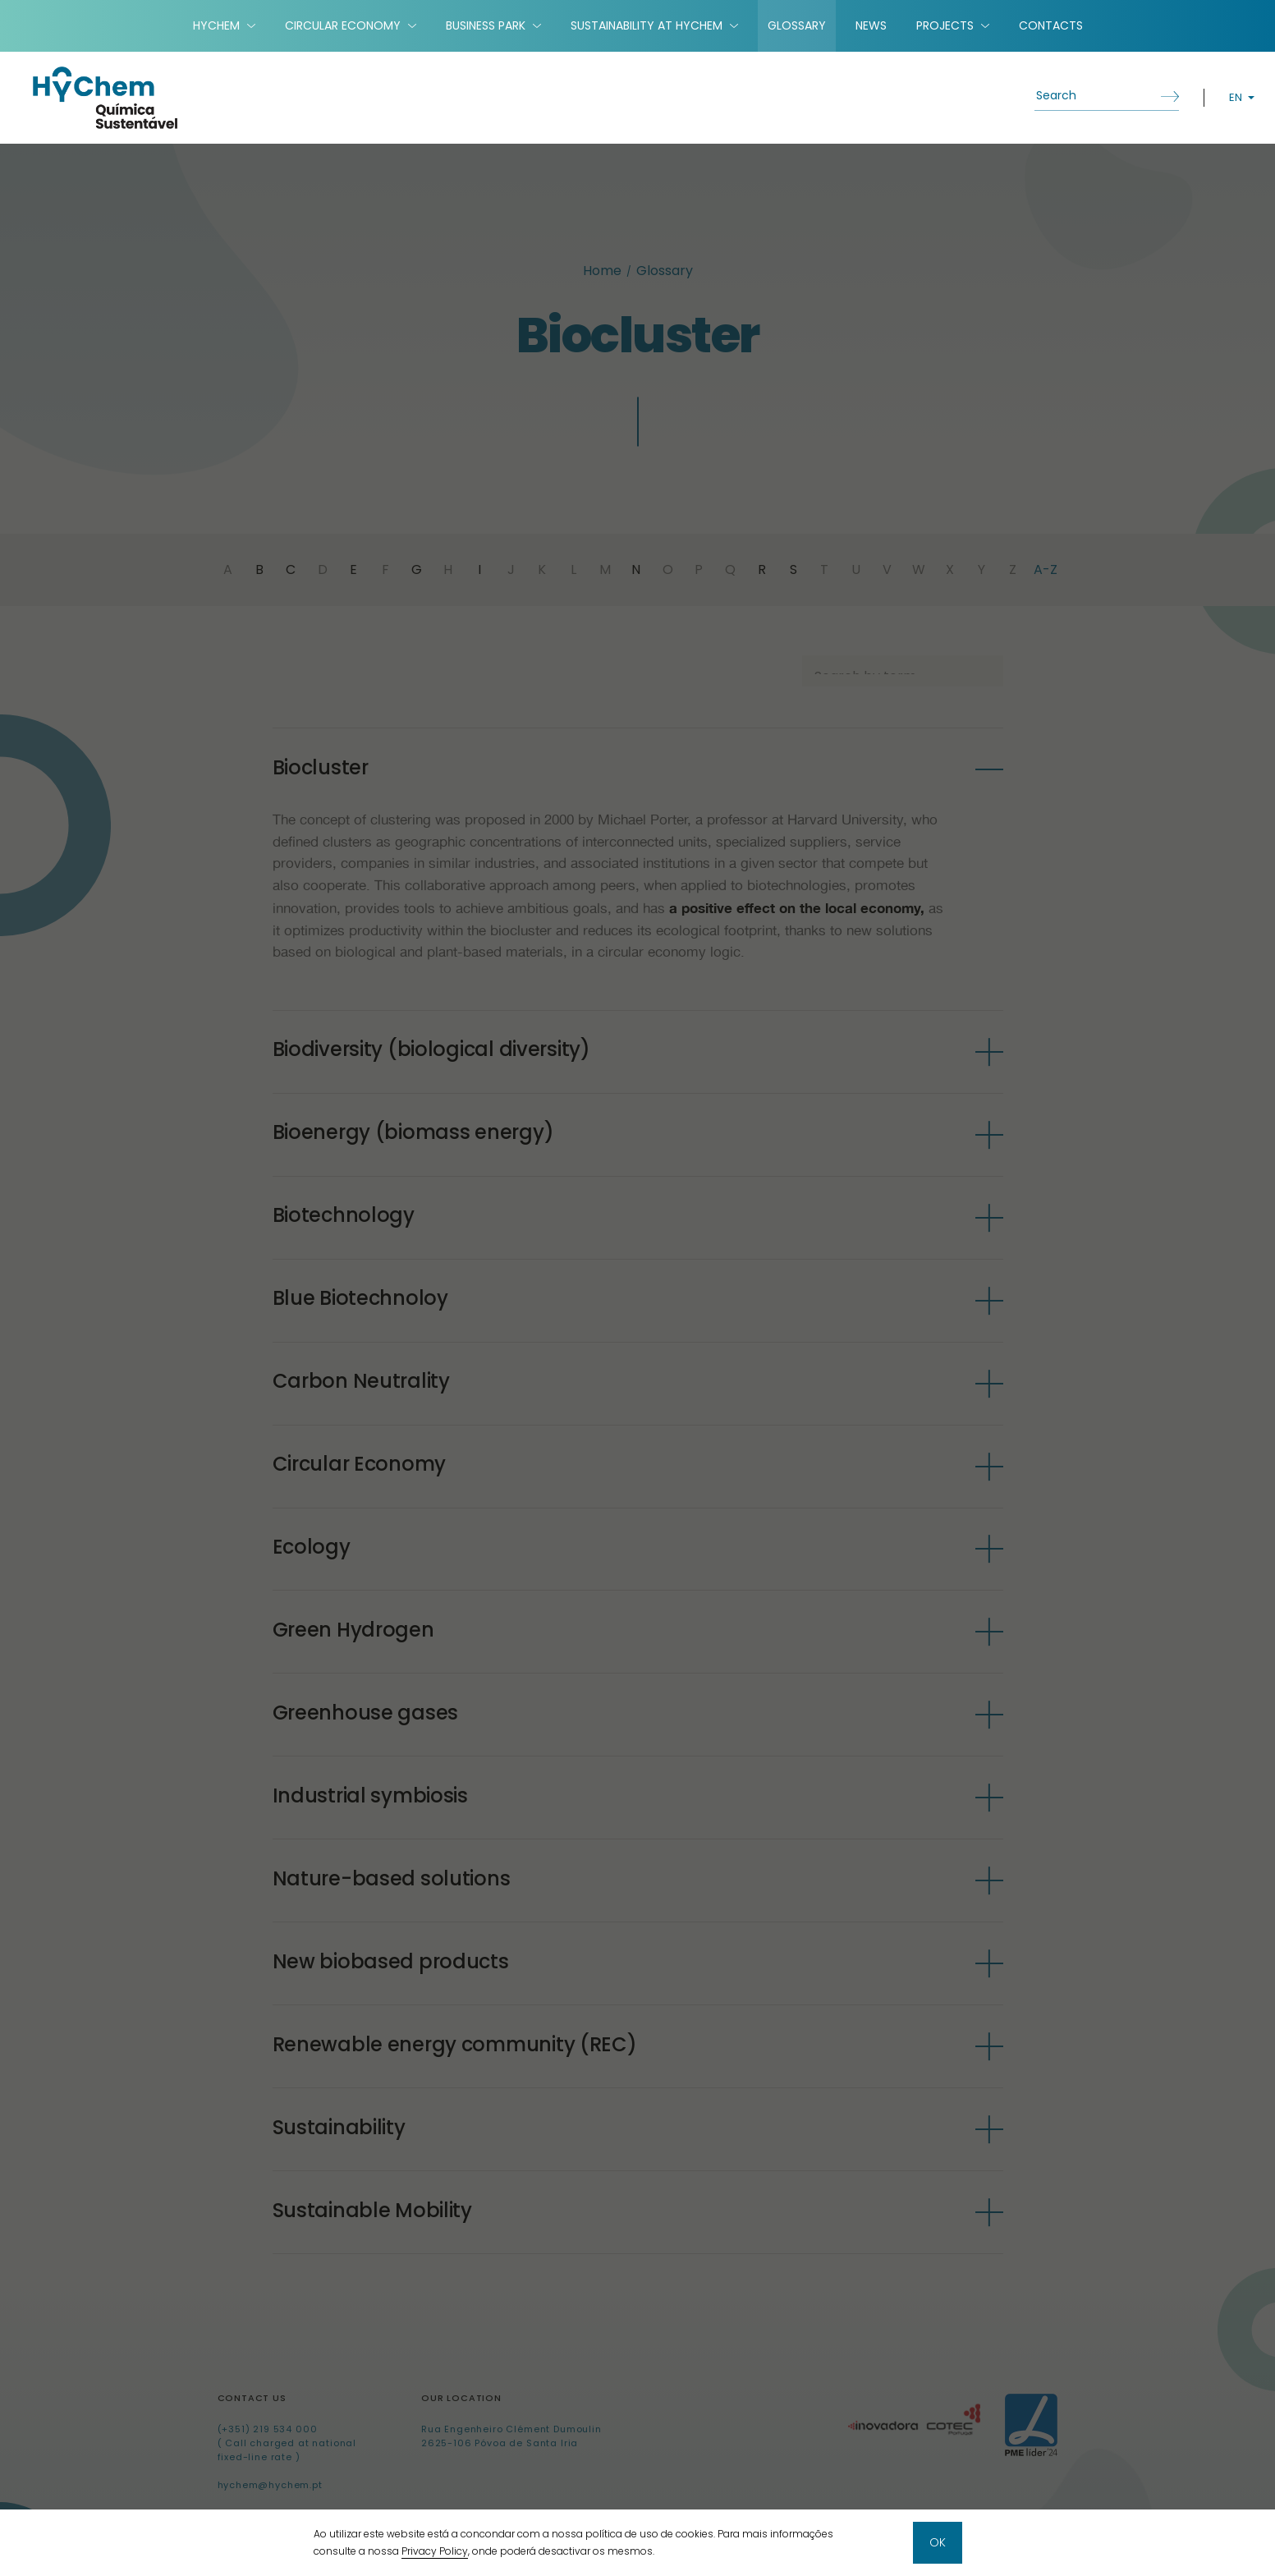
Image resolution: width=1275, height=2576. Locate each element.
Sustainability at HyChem (646, 25)
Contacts (1051, 25)
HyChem (216, 25)
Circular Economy (343, 25)
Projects (945, 25)
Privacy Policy (434, 2552)
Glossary (797, 25)
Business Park (485, 25)
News (871, 25)
